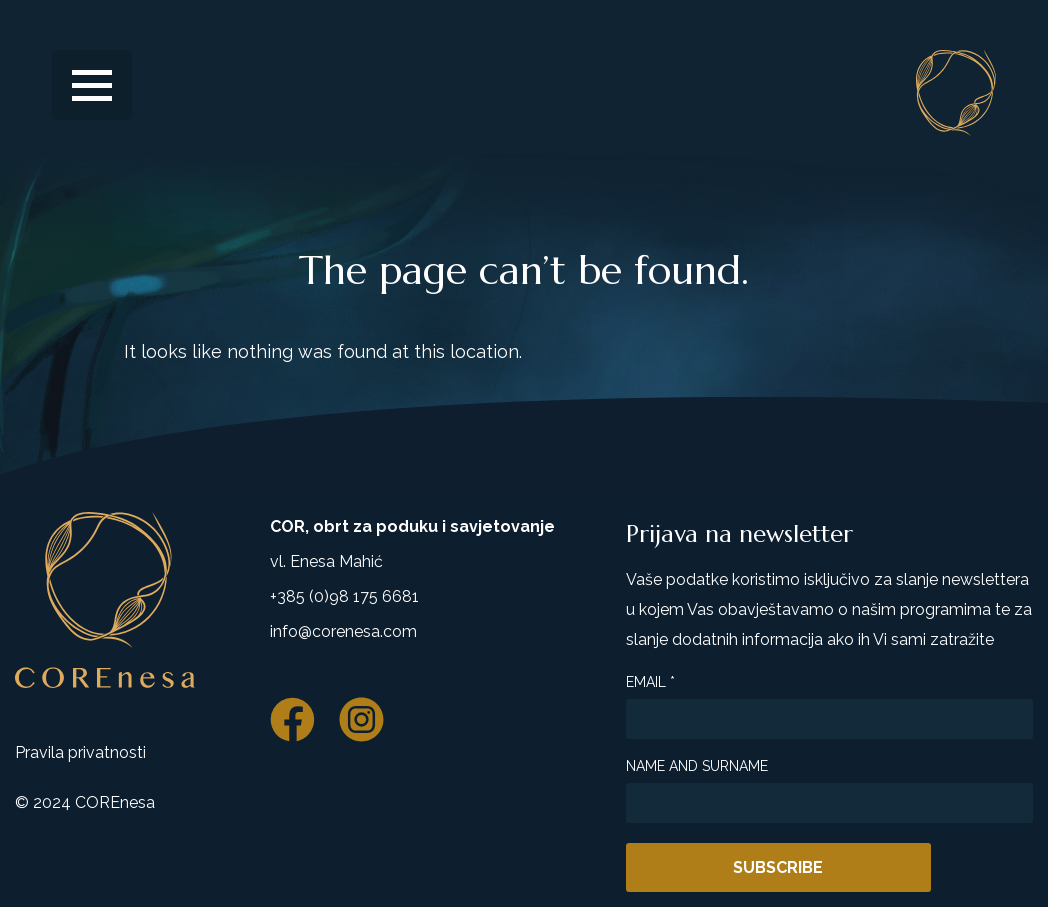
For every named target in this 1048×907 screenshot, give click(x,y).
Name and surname (697, 766)
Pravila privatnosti (80, 752)
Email (650, 682)
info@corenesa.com (343, 631)
